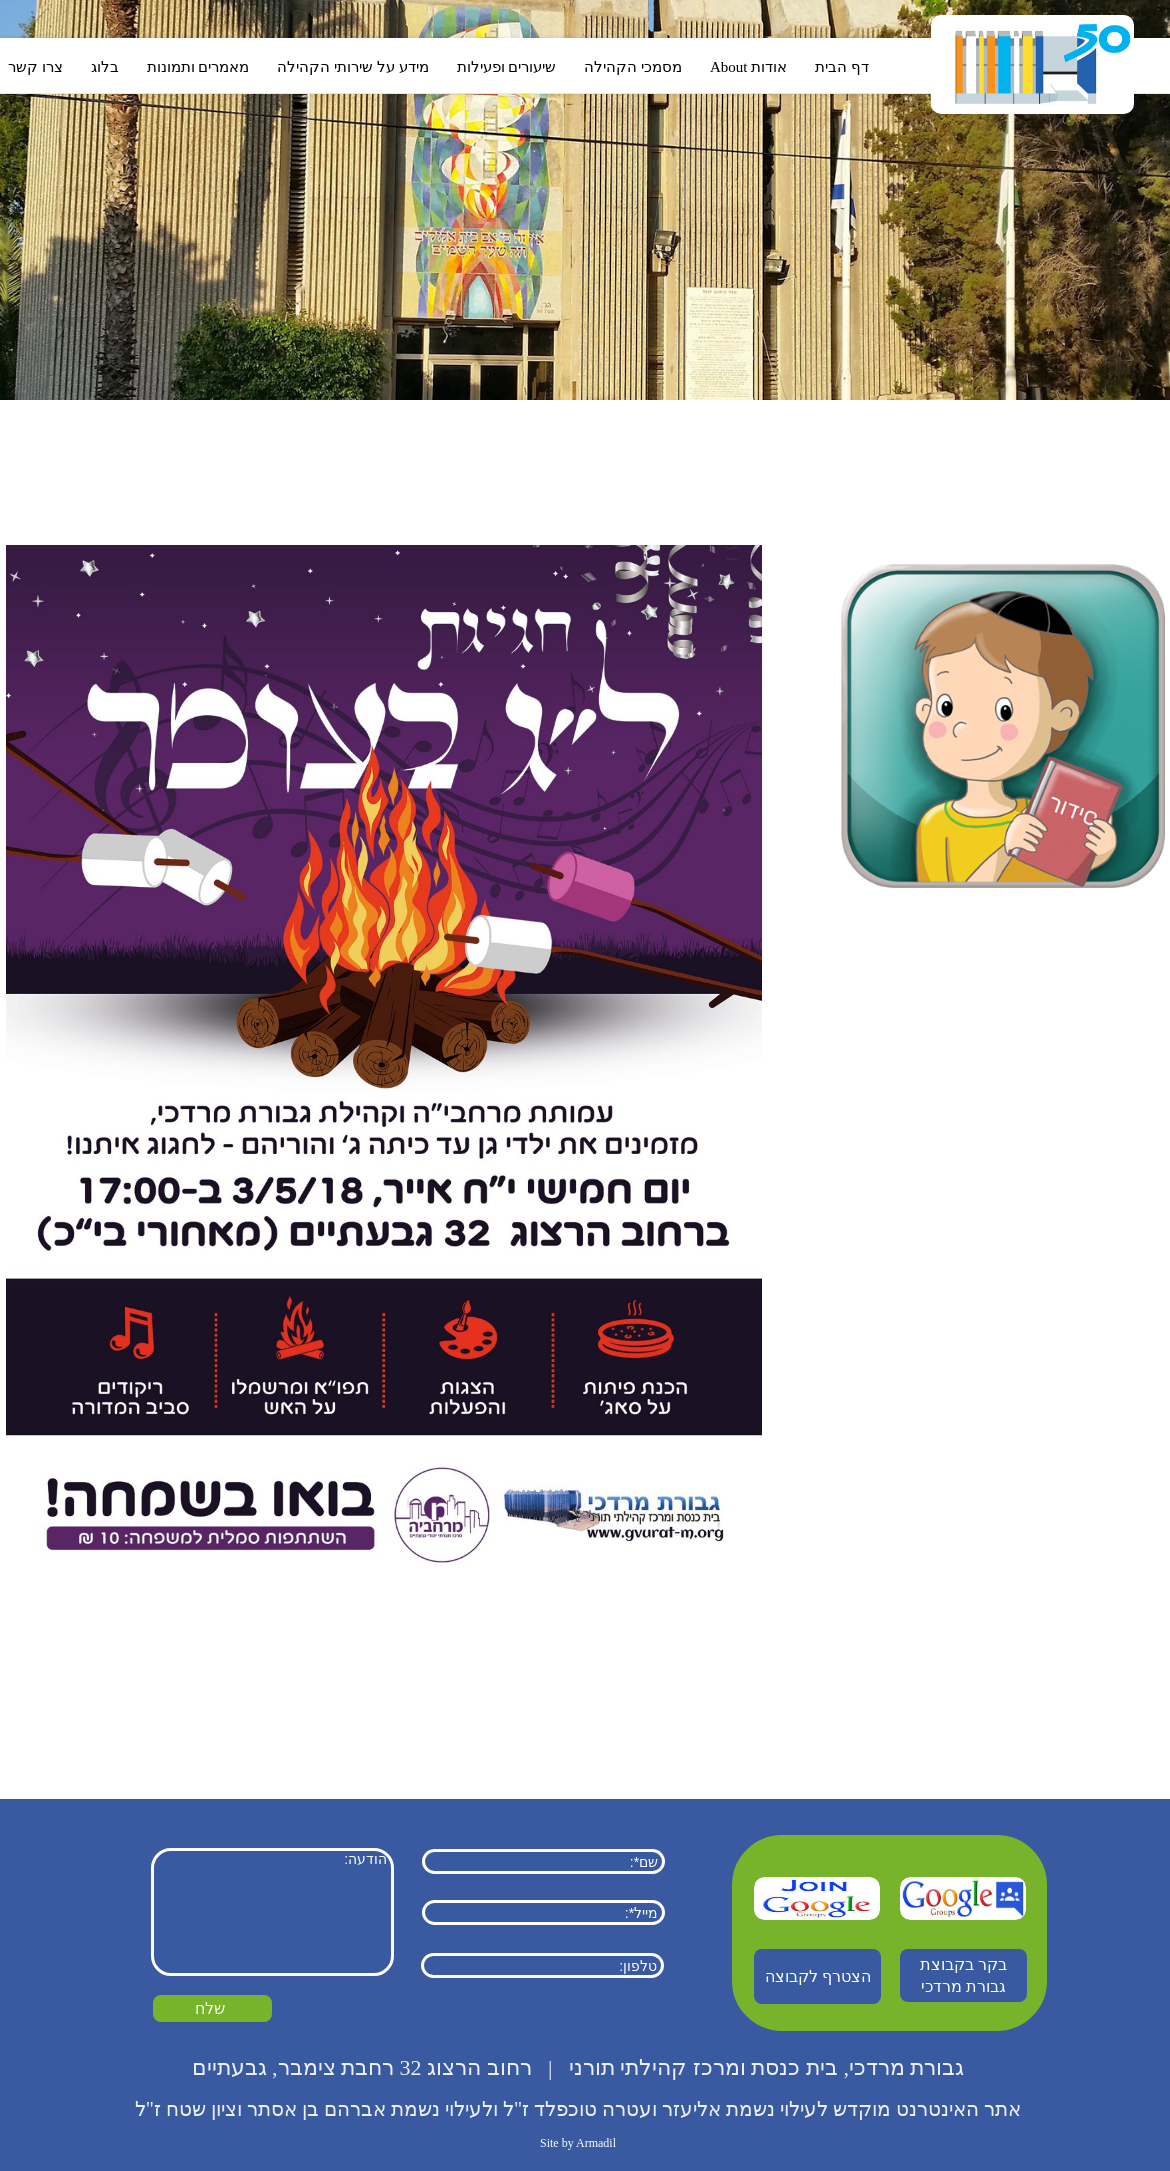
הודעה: (272, 1912)
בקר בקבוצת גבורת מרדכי (963, 1975)
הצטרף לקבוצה (818, 1976)
